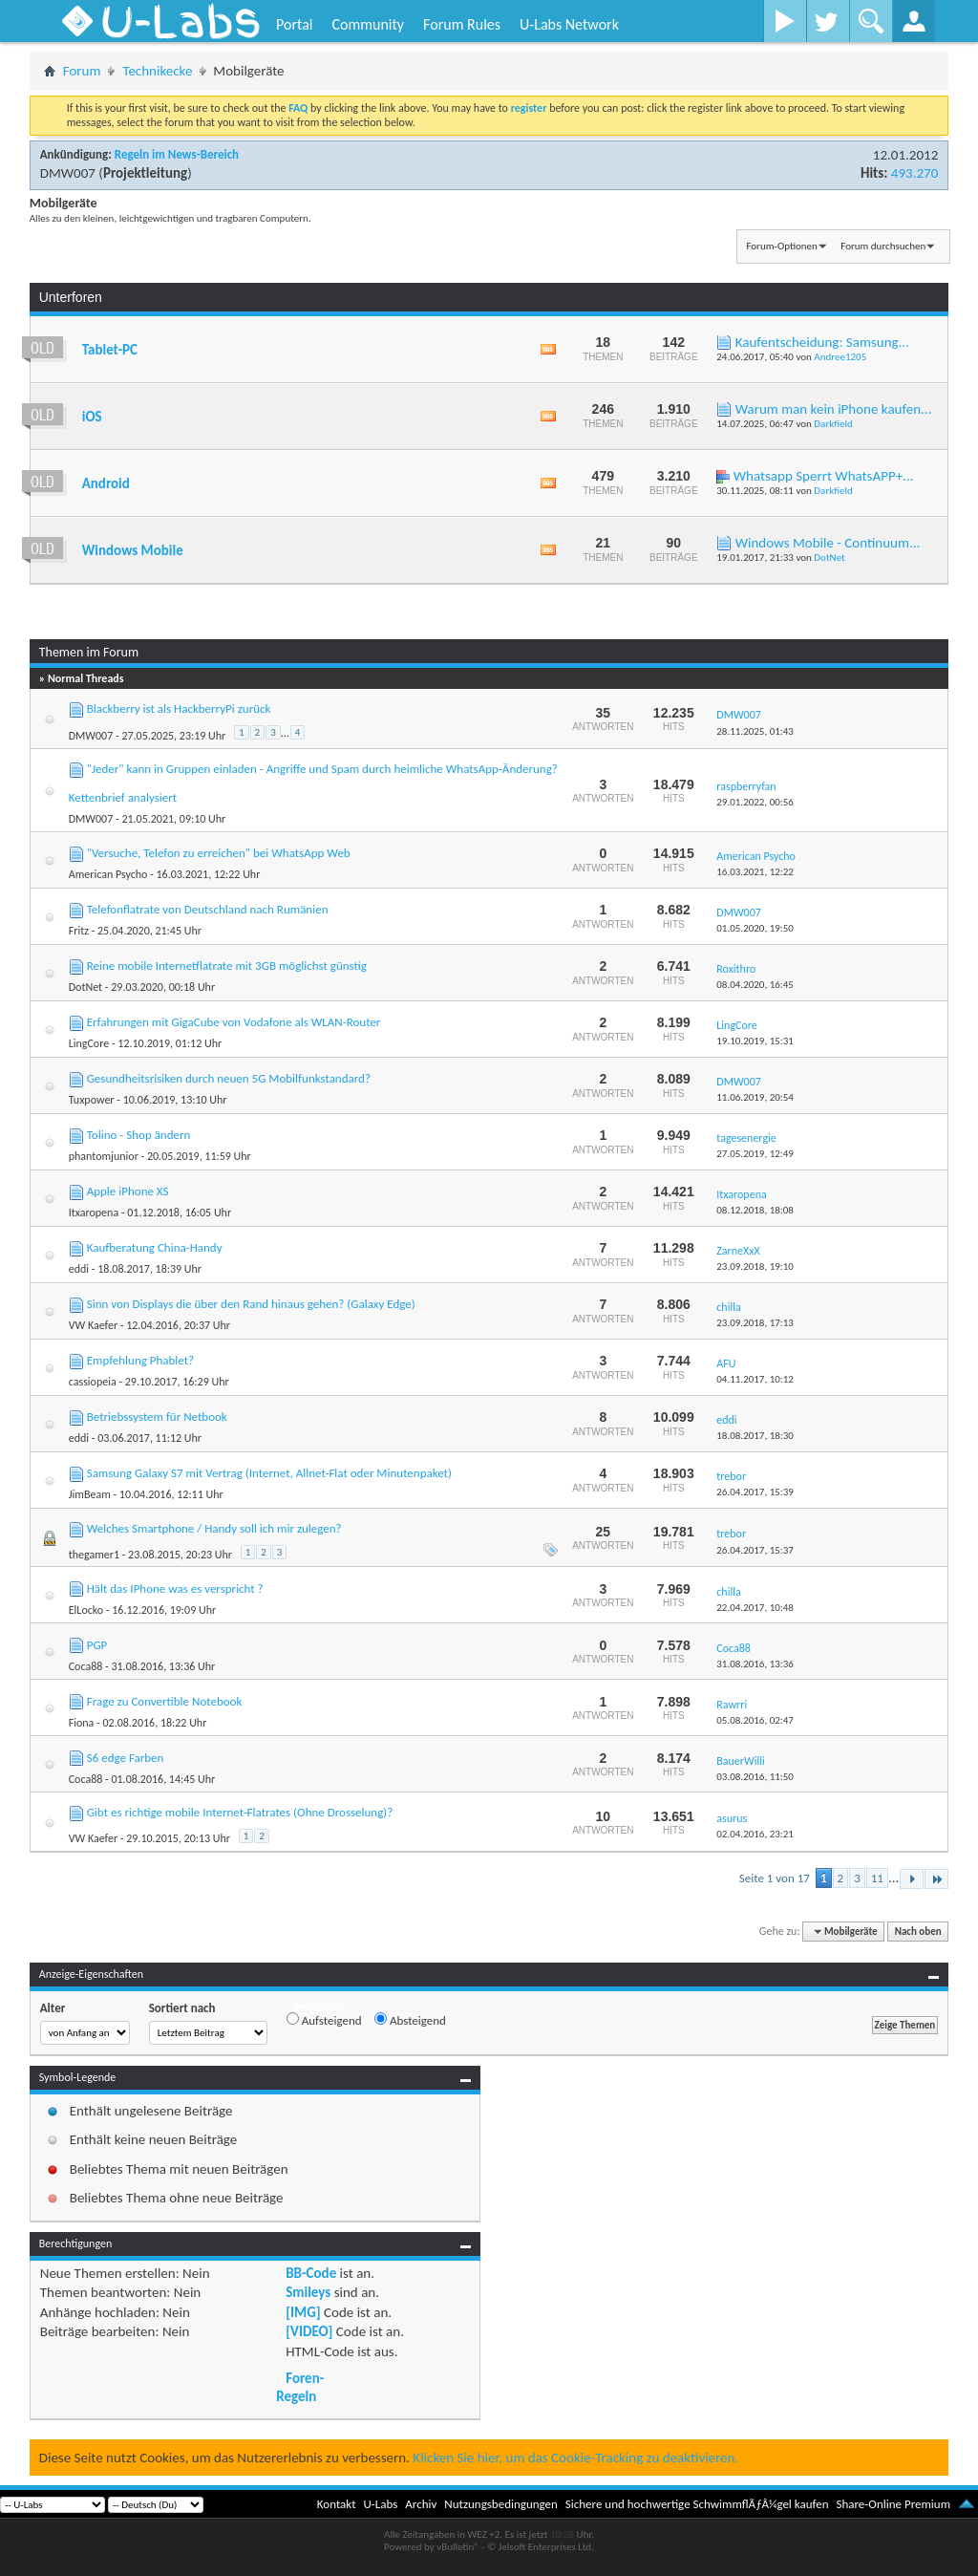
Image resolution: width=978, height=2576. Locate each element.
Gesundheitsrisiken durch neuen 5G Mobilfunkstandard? (229, 1078)
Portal (294, 24)
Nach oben (918, 1931)
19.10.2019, (755, 1041)
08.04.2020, (755, 984)
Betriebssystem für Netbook (157, 1416)
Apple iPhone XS (128, 1191)
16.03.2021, (755, 872)
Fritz (79, 930)
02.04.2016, (755, 1834)
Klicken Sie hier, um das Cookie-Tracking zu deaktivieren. (575, 2457)
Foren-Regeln (300, 2387)
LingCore (89, 1043)
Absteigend (410, 2020)
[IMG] (303, 2312)
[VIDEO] (309, 2331)
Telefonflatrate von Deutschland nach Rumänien (208, 909)
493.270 (914, 173)
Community (367, 24)
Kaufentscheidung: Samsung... (822, 342)
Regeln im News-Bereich (177, 154)
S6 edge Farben (125, 1757)
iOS (92, 416)
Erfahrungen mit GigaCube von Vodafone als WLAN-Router (234, 1022)
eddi (79, 1269)
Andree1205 (840, 357)
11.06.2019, (755, 1097)
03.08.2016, (755, 1777)
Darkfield (833, 424)
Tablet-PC (110, 349)
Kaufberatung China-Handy (155, 1247)
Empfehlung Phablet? (140, 1360)
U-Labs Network (569, 24)
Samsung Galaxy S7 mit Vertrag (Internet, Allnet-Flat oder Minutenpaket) (269, 1473)
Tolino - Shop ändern (139, 1134)
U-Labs (381, 2504)
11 (877, 1878)
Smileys (308, 2292)
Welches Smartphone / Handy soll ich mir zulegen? (214, 1528)
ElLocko (86, 1610)
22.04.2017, (755, 1607)
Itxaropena (93, 1212)
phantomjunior (103, 1156)
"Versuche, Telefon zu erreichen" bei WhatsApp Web (219, 853)
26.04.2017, (755, 1492)
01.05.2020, (755, 928)
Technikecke (157, 70)
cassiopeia (93, 1381)
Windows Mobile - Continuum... (828, 542)
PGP (97, 1645)
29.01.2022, (755, 802)
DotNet (829, 557)
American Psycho (108, 874)
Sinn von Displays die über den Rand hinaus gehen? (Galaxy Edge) (251, 1304)
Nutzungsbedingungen (501, 2504)
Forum (82, 70)
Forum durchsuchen (882, 246)
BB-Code (311, 2273)
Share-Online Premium (893, 2504)
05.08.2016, (755, 1720)
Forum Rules (461, 24)
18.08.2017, (755, 1435)
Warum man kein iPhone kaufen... (833, 409)
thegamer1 (94, 1554)
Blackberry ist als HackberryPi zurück (179, 708)
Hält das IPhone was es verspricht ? (175, 1588)
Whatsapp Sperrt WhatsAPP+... (824, 475)
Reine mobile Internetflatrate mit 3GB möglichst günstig (227, 965)
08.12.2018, (755, 1210)
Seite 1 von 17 (774, 1878)
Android (106, 483)
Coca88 (86, 1666)
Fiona (82, 1722)
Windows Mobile (132, 550)
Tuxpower (92, 1099)
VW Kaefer (93, 1325)
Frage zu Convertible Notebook (165, 1701)
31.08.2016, (755, 1664)
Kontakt (336, 2504)
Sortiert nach (182, 2008)
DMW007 (68, 173)
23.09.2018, (755, 1266)
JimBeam (90, 1494)
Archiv (420, 2504)
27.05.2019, (755, 1154)
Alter (53, 2008)
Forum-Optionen (781, 246)
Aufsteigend (324, 2020)
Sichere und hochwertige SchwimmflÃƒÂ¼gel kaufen (697, 2504)
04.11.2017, (755, 1379)
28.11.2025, (755, 731)
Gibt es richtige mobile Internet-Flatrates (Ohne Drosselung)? (240, 1812)
